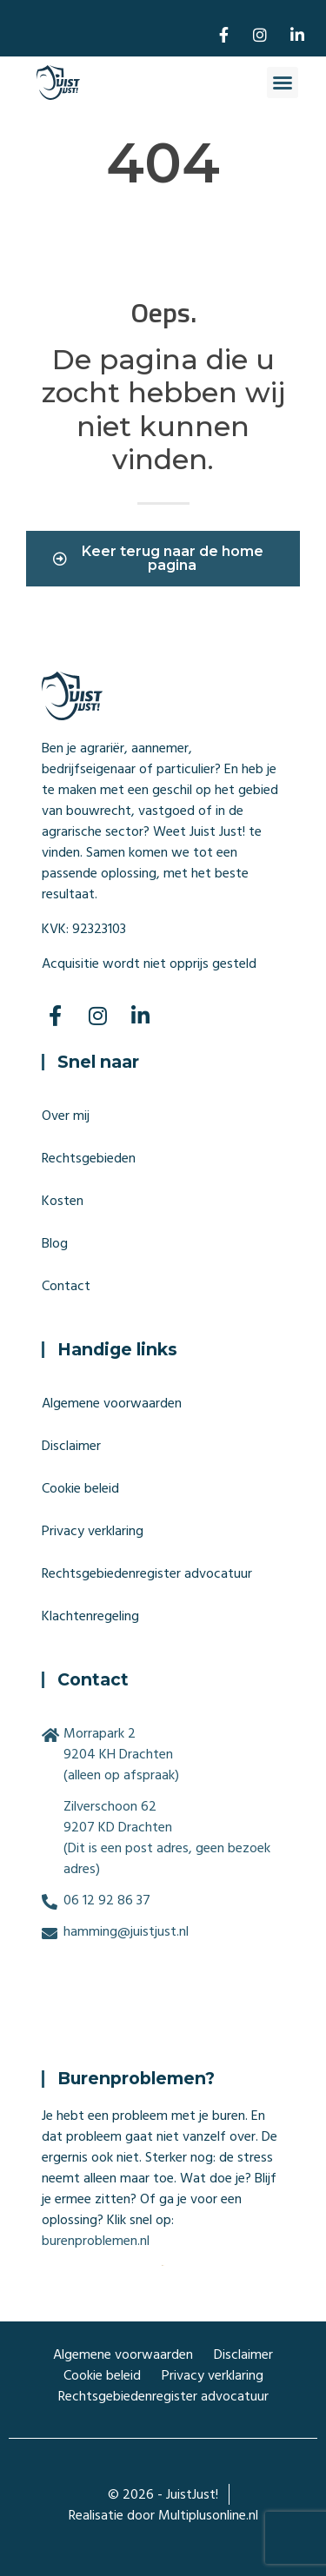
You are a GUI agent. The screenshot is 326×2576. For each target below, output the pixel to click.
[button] (282, 82)
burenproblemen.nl (96, 2240)
